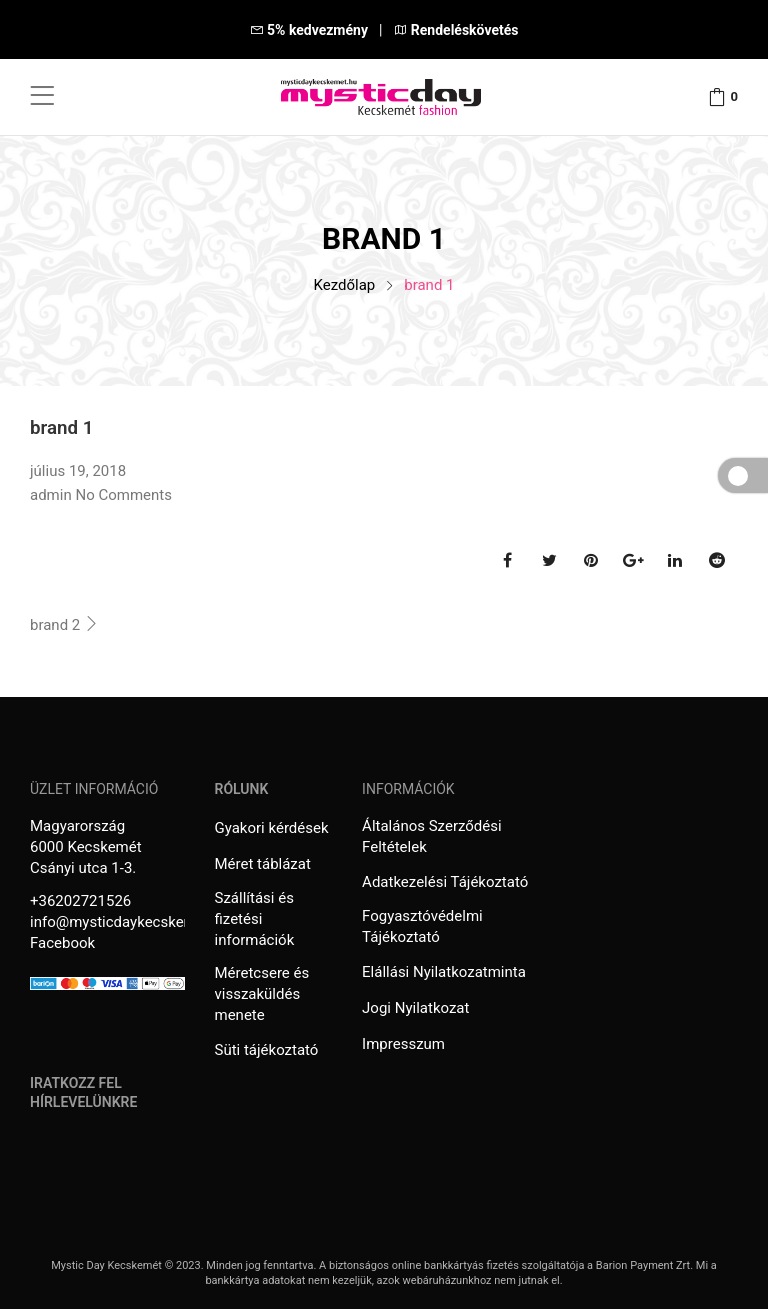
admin (51, 495)
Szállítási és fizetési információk (255, 919)
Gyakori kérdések (272, 828)
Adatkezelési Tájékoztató (445, 882)
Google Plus (633, 560)
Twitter (549, 560)
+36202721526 (80, 901)
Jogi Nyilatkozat (415, 1008)
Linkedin (675, 560)
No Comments (123, 495)
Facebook (507, 560)
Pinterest (591, 560)
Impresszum (403, 1044)
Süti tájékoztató (267, 1050)
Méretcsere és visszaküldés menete (262, 994)
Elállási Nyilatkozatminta (444, 972)
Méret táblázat (263, 864)
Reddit (717, 560)
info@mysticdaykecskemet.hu (130, 922)
